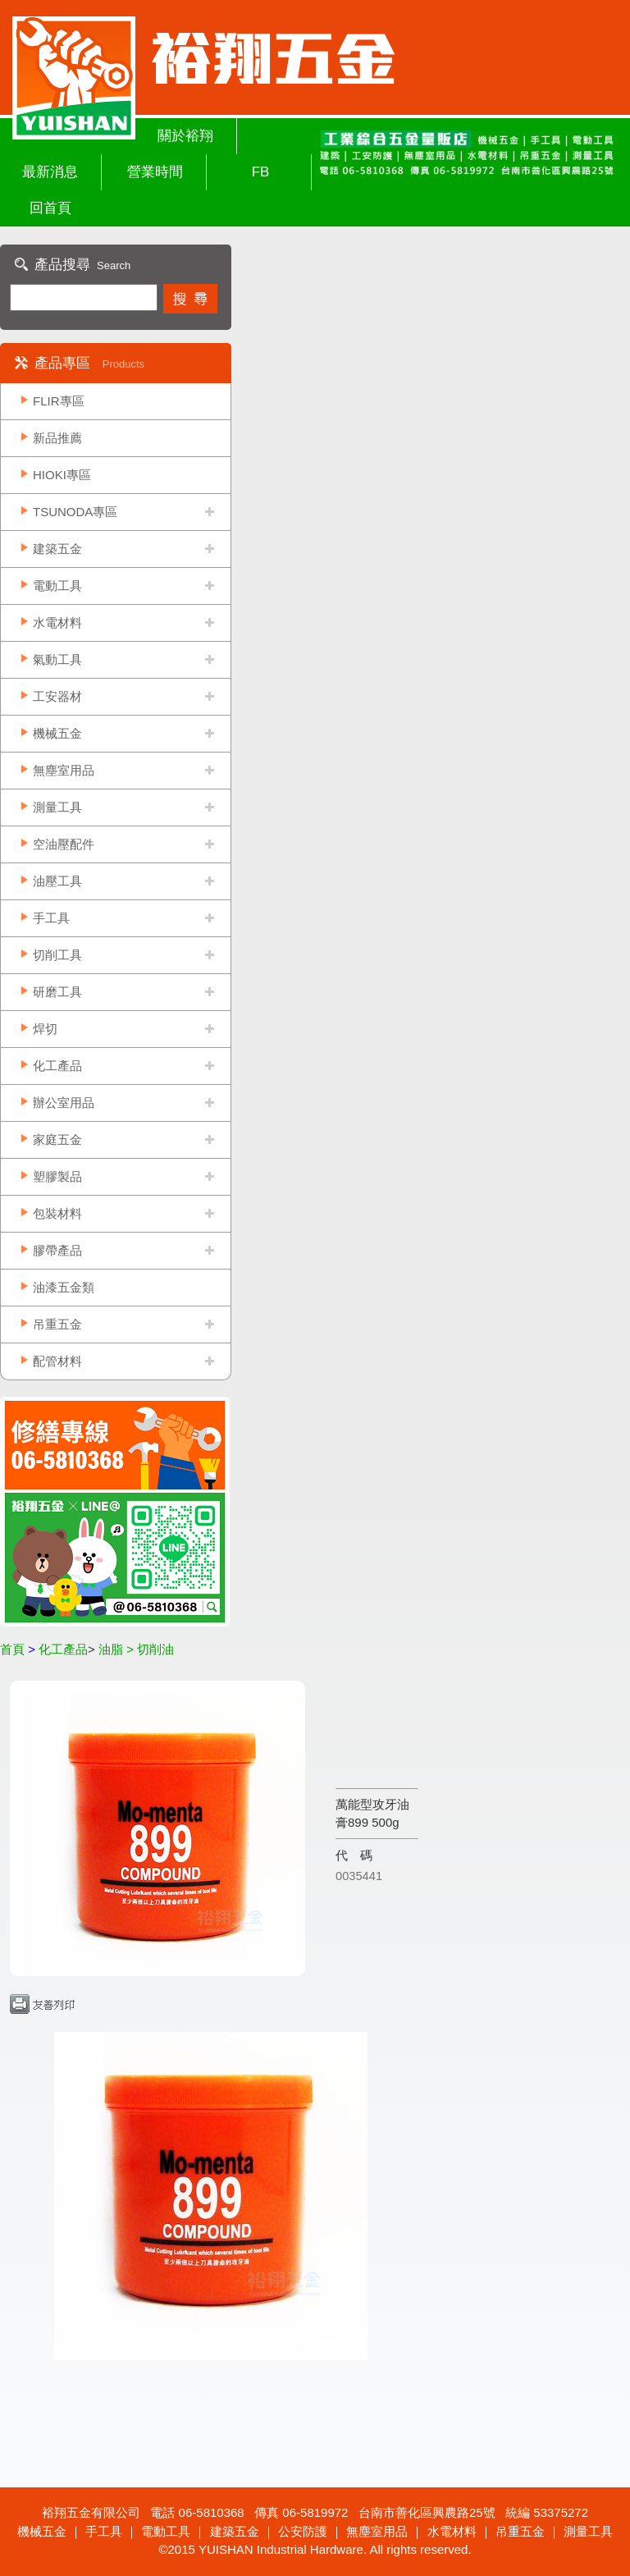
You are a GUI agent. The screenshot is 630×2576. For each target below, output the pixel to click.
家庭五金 (57, 1139)
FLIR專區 (58, 401)
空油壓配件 (63, 844)
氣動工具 (57, 659)
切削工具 (57, 955)
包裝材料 (57, 1213)
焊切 (45, 1029)
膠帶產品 (57, 1250)
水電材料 (57, 622)
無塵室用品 (63, 770)
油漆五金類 (63, 1287)
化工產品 (57, 1066)
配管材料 (57, 1361)
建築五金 (57, 549)
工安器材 (57, 696)
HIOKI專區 (62, 475)
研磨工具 (57, 992)
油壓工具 (57, 881)
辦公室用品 (63, 1103)
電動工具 (57, 586)
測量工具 (57, 807)
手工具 (51, 918)
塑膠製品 (57, 1176)
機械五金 (57, 733)
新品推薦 (57, 438)
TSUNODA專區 (75, 512)
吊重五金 (57, 1324)
